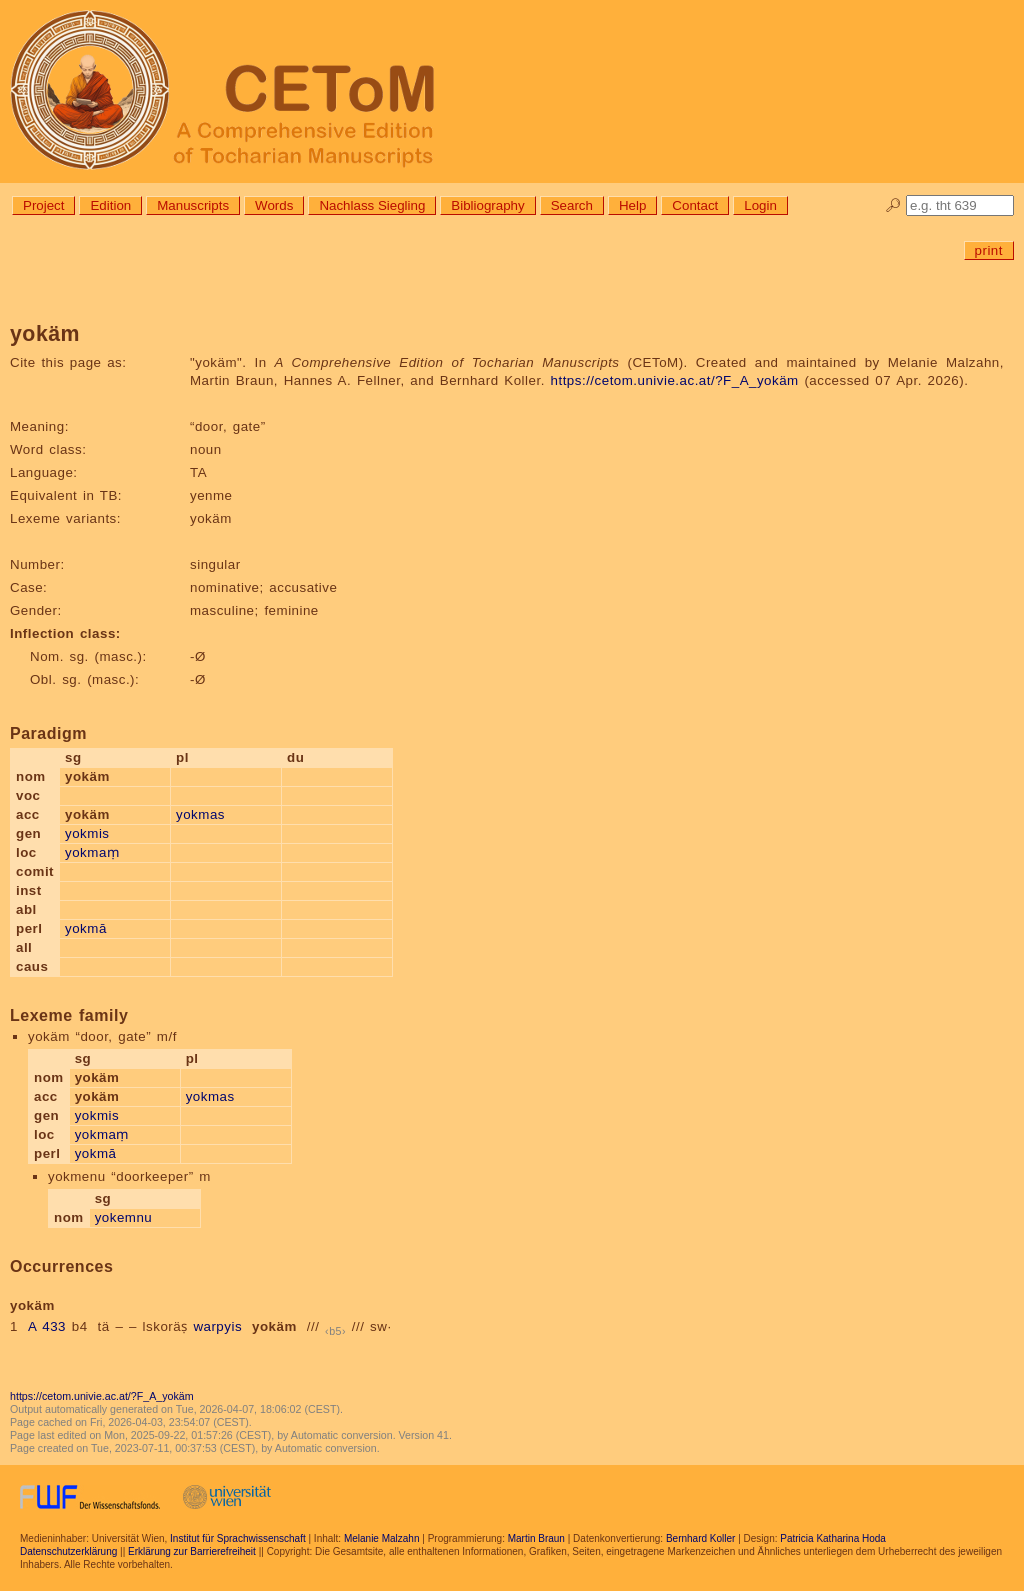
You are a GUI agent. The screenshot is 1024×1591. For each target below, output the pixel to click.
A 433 (47, 1326)
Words (274, 205)
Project (43, 205)
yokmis (87, 833)
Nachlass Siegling (372, 205)
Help (632, 205)
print (989, 250)
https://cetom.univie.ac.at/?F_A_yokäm (675, 380)
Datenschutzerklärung (68, 1551)
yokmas (200, 814)
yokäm (274, 1326)
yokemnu (124, 1217)
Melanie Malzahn (382, 1538)
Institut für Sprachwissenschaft (238, 1538)
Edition (110, 205)
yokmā (86, 928)
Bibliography (487, 205)
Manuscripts (193, 205)
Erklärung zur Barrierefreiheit (192, 1551)
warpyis (217, 1326)
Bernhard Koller (700, 1538)
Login (760, 205)
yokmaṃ (92, 852)
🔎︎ (893, 205)
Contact (695, 205)
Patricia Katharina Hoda (833, 1538)
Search (572, 205)
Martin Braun (536, 1538)
